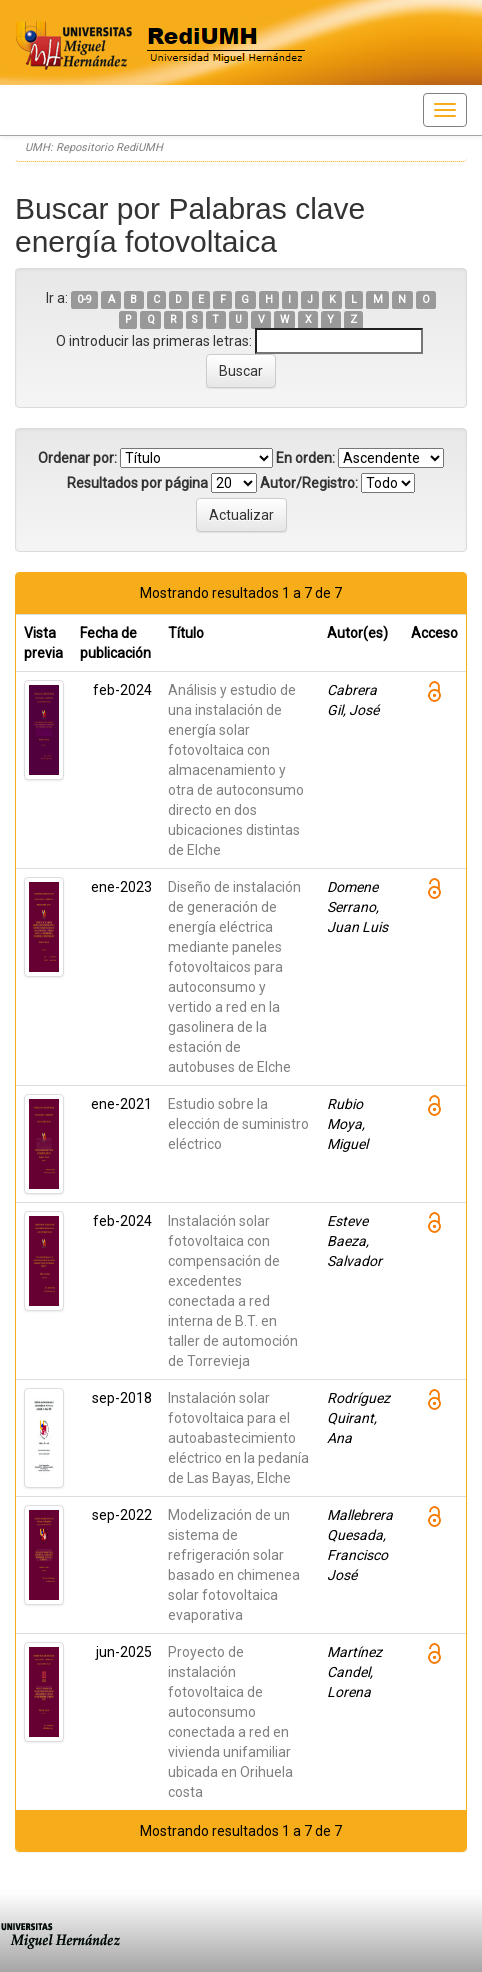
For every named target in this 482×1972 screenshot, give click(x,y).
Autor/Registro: (309, 483)
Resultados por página (137, 483)
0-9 (84, 299)
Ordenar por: (77, 458)
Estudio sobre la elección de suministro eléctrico (238, 1124)
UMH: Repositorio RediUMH (94, 147)
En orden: (305, 458)
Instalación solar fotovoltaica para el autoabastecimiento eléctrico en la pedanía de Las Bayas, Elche (238, 1438)
